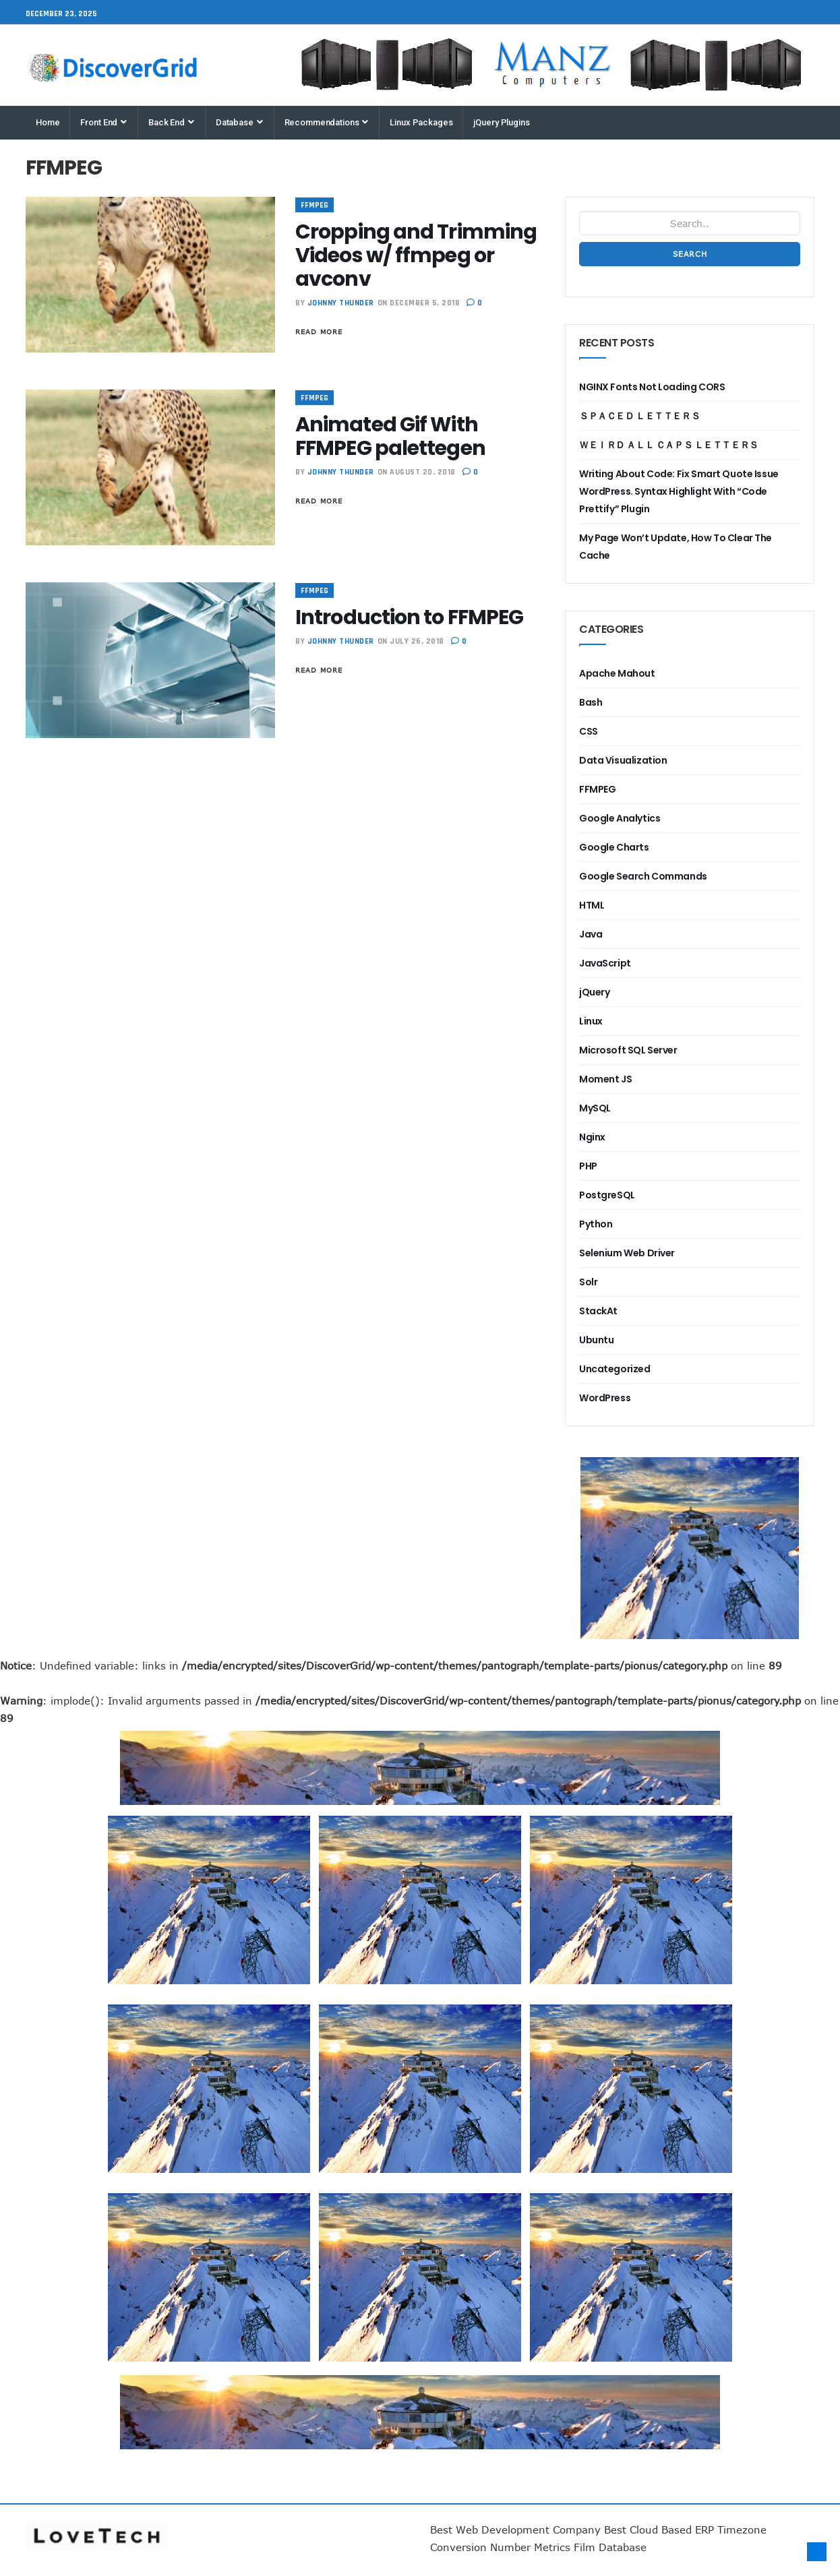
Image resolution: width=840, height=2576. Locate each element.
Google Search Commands (643, 876)
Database (239, 122)
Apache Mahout (617, 673)
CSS (588, 731)
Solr (588, 1282)
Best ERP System (3, 2383)
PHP (588, 1166)
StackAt (598, 1311)
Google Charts (614, 847)
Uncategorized (615, 1369)
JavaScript (605, 963)
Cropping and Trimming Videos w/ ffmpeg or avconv (416, 255)
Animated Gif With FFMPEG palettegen (390, 436)
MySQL (595, 1108)
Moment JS (605, 1079)
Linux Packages (421, 122)
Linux (591, 1021)
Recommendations (326, 122)
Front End (103, 122)
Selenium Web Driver (627, 1253)
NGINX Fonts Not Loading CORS (652, 387)
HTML (591, 905)
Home (47, 122)
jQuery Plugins (501, 122)
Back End (171, 122)
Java (590, 934)
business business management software (420, 1817)
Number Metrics (530, 2547)
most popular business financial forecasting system (576, 1465)
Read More (318, 332)
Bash (590, 702)
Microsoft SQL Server (628, 1050)
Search (690, 253)
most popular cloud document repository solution (209, 1817)
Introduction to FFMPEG (409, 617)
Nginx (592, 1137)
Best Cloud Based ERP (659, 2529)
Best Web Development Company (515, 2529)
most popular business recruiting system (631, 1817)
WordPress (604, 1398)
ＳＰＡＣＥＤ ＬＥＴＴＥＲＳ (639, 416)
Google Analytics (619, 818)
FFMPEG (314, 205)
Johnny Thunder (340, 303)
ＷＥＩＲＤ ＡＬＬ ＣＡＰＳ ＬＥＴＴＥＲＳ (668, 445)
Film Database (610, 2547)
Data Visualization (623, 760)
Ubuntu (596, 1340)
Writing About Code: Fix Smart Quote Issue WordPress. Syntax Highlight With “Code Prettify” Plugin (679, 491)
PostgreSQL (607, 1195)
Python (595, 1224)
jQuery (594, 992)
